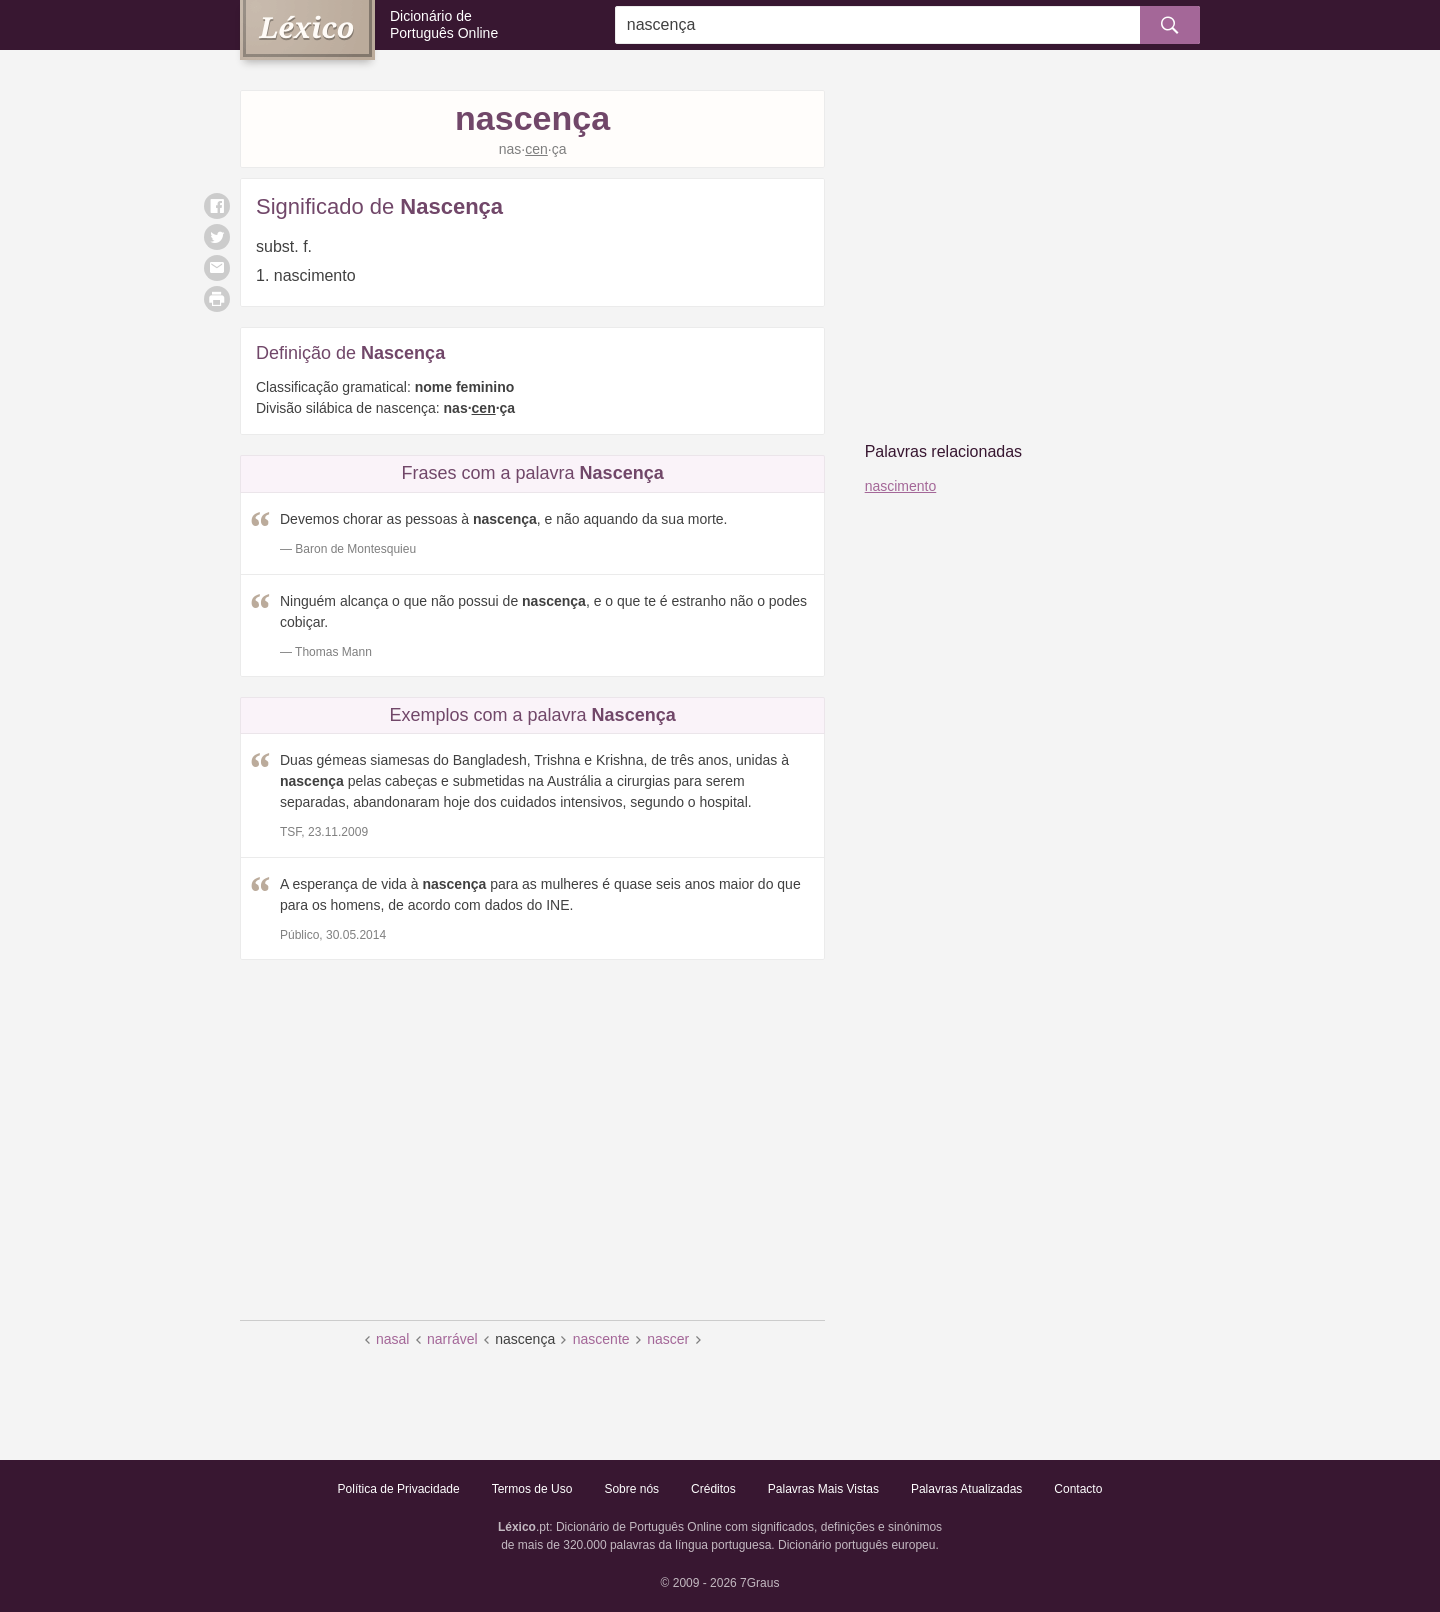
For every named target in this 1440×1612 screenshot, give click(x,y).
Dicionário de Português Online (444, 24)
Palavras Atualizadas (966, 1489)
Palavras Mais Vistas (823, 1489)
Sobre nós (631, 1489)
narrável (452, 1339)
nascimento (901, 486)
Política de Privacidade (399, 1489)
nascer (668, 1339)
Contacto (1078, 1489)
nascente (601, 1339)
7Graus (759, 1583)
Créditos (713, 1489)
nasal (392, 1339)
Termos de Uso (532, 1489)
